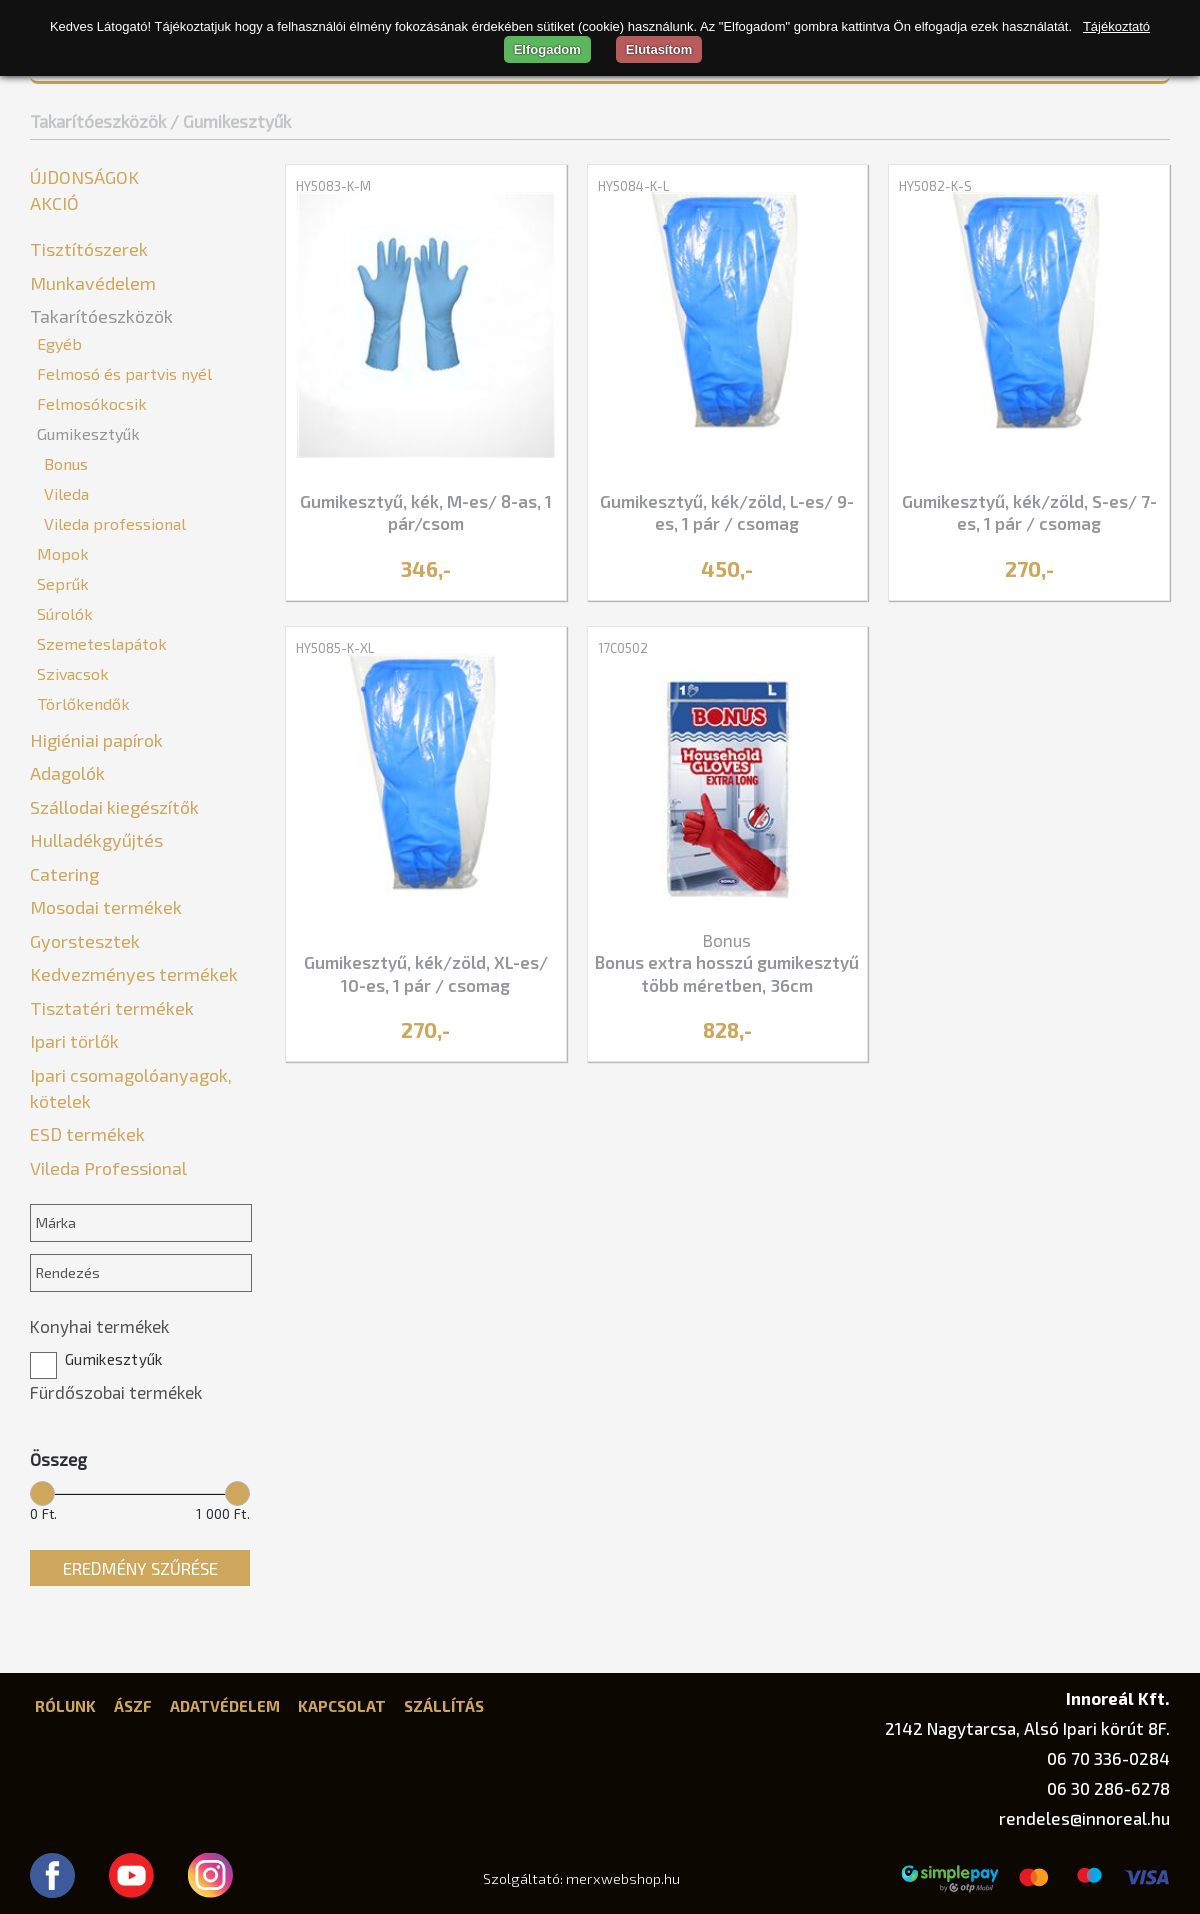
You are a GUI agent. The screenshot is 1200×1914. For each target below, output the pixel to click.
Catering (64, 874)
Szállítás (444, 1706)
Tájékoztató (1116, 26)
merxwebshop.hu (623, 1878)
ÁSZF (133, 1706)
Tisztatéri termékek (112, 1008)
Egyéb (59, 343)
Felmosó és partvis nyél (124, 373)
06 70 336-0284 (1108, 1758)
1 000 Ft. (223, 1514)
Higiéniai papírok (96, 740)
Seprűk (63, 583)
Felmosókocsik (92, 403)
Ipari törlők (74, 1041)
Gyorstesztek (85, 941)
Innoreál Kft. (1118, 1698)
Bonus (66, 463)
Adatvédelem (225, 1706)
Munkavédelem (93, 283)
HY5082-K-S (935, 186)
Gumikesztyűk (88, 433)
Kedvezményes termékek (134, 974)
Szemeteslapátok (102, 643)
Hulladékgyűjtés (96, 840)
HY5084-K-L (633, 186)
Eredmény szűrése (140, 1568)
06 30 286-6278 (1108, 1788)
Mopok (63, 553)
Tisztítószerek (89, 249)
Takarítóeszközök (98, 121)
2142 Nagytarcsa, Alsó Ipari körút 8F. (1027, 1728)
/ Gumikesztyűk (230, 121)
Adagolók (67, 773)
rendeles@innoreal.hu (1084, 1818)
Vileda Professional (108, 1168)
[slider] (42, 1492)
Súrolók (65, 613)
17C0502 (623, 648)
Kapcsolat (342, 1706)
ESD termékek (87, 1134)
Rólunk (65, 1706)
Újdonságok (84, 177)
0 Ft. (44, 1514)
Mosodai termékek (106, 907)
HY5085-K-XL (335, 648)
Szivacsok (73, 673)
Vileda (66, 493)
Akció (54, 203)
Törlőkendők (83, 703)
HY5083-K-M (333, 186)
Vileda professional (115, 523)
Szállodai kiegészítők (114, 807)
